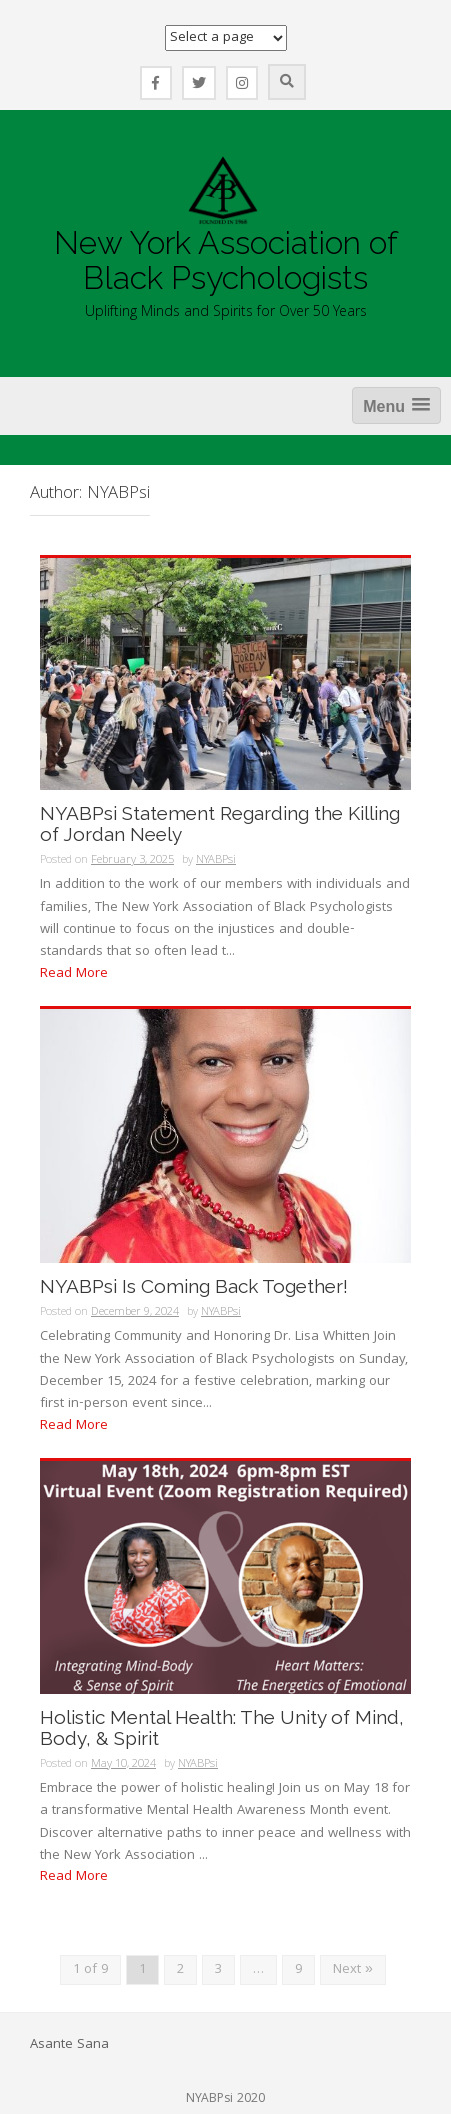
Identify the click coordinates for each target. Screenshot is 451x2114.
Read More (74, 974)
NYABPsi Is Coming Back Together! (194, 1286)
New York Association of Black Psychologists (226, 260)
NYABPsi (216, 860)
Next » (353, 1970)
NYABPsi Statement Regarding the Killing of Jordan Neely (220, 824)
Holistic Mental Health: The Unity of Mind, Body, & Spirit (222, 1728)
